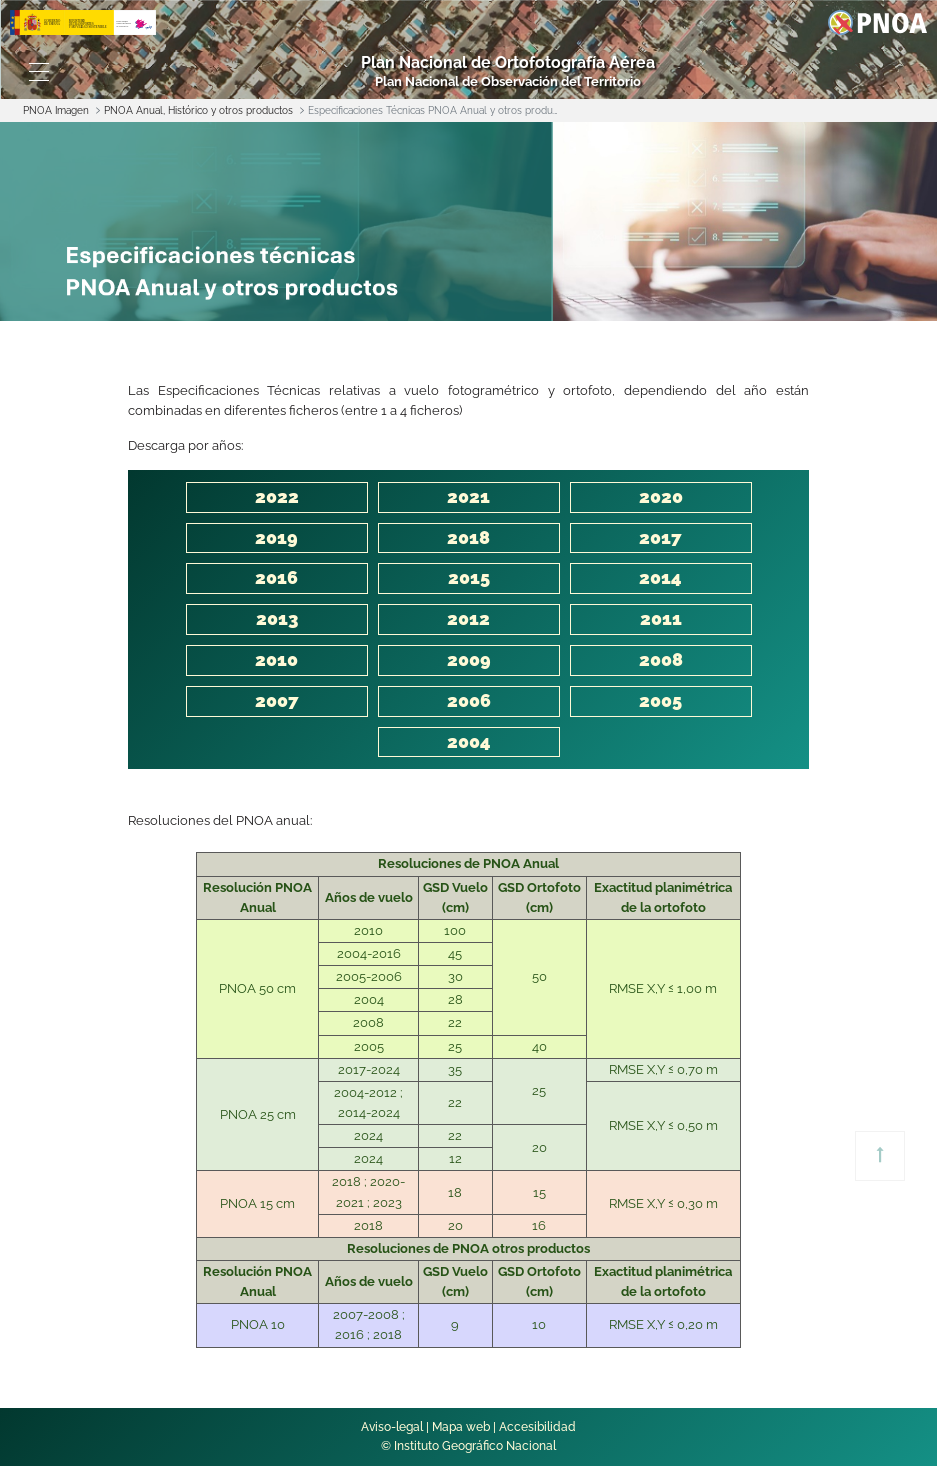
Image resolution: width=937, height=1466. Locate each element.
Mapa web (461, 1427)
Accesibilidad (537, 1427)
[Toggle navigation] (39, 72)
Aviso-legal (392, 1427)
